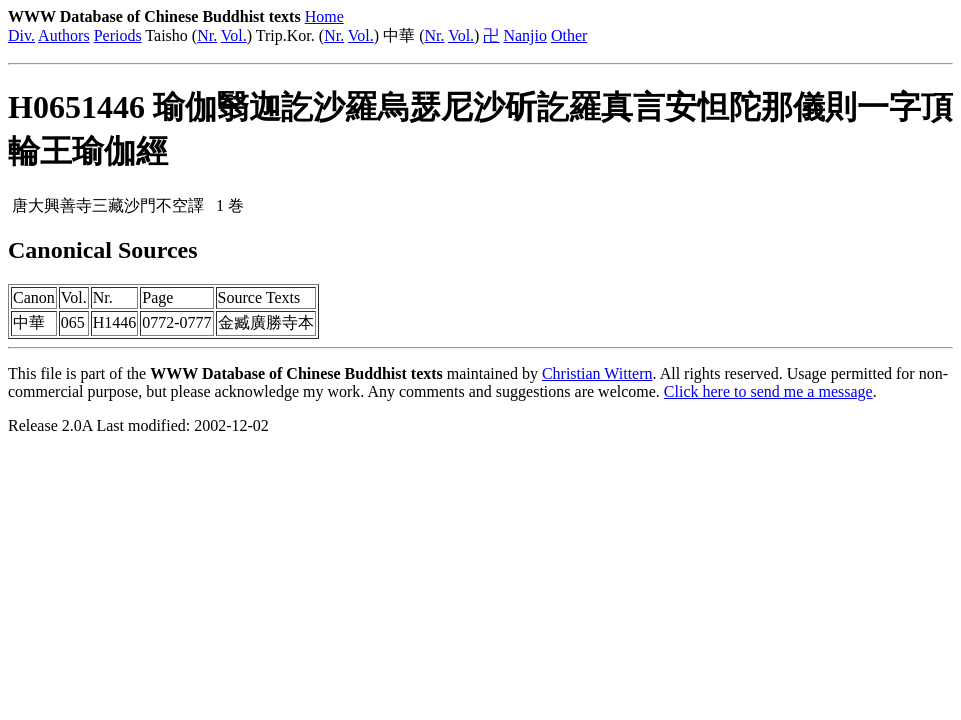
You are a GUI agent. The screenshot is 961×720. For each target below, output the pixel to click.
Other (569, 35)
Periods (118, 35)
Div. (21, 35)
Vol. (234, 35)
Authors (64, 35)
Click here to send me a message (768, 391)
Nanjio (525, 35)
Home (324, 16)
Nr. (207, 35)
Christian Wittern (597, 373)
